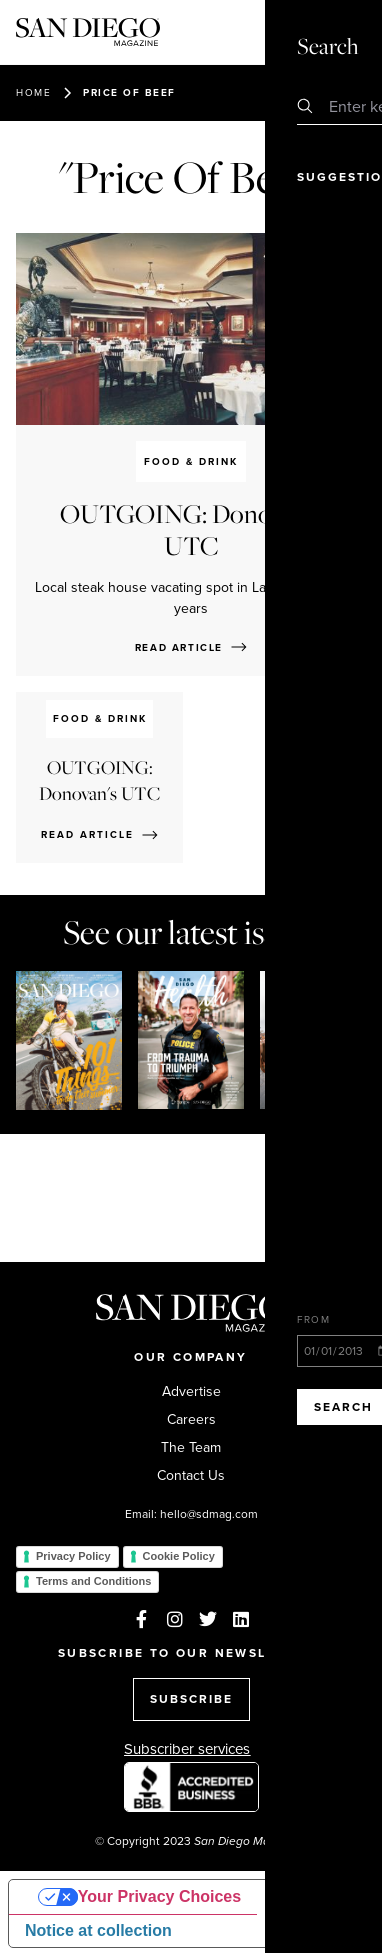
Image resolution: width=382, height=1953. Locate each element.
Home (33, 92)
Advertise (191, 1392)
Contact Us (191, 1476)
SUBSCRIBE (191, 1699)
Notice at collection (98, 1930)
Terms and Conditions (93, 1581)
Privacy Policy (73, 1556)
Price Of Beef (129, 92)
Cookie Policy (179, 1556)
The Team (191, 1448)
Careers (191, 1420)
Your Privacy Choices (159, 1896)
